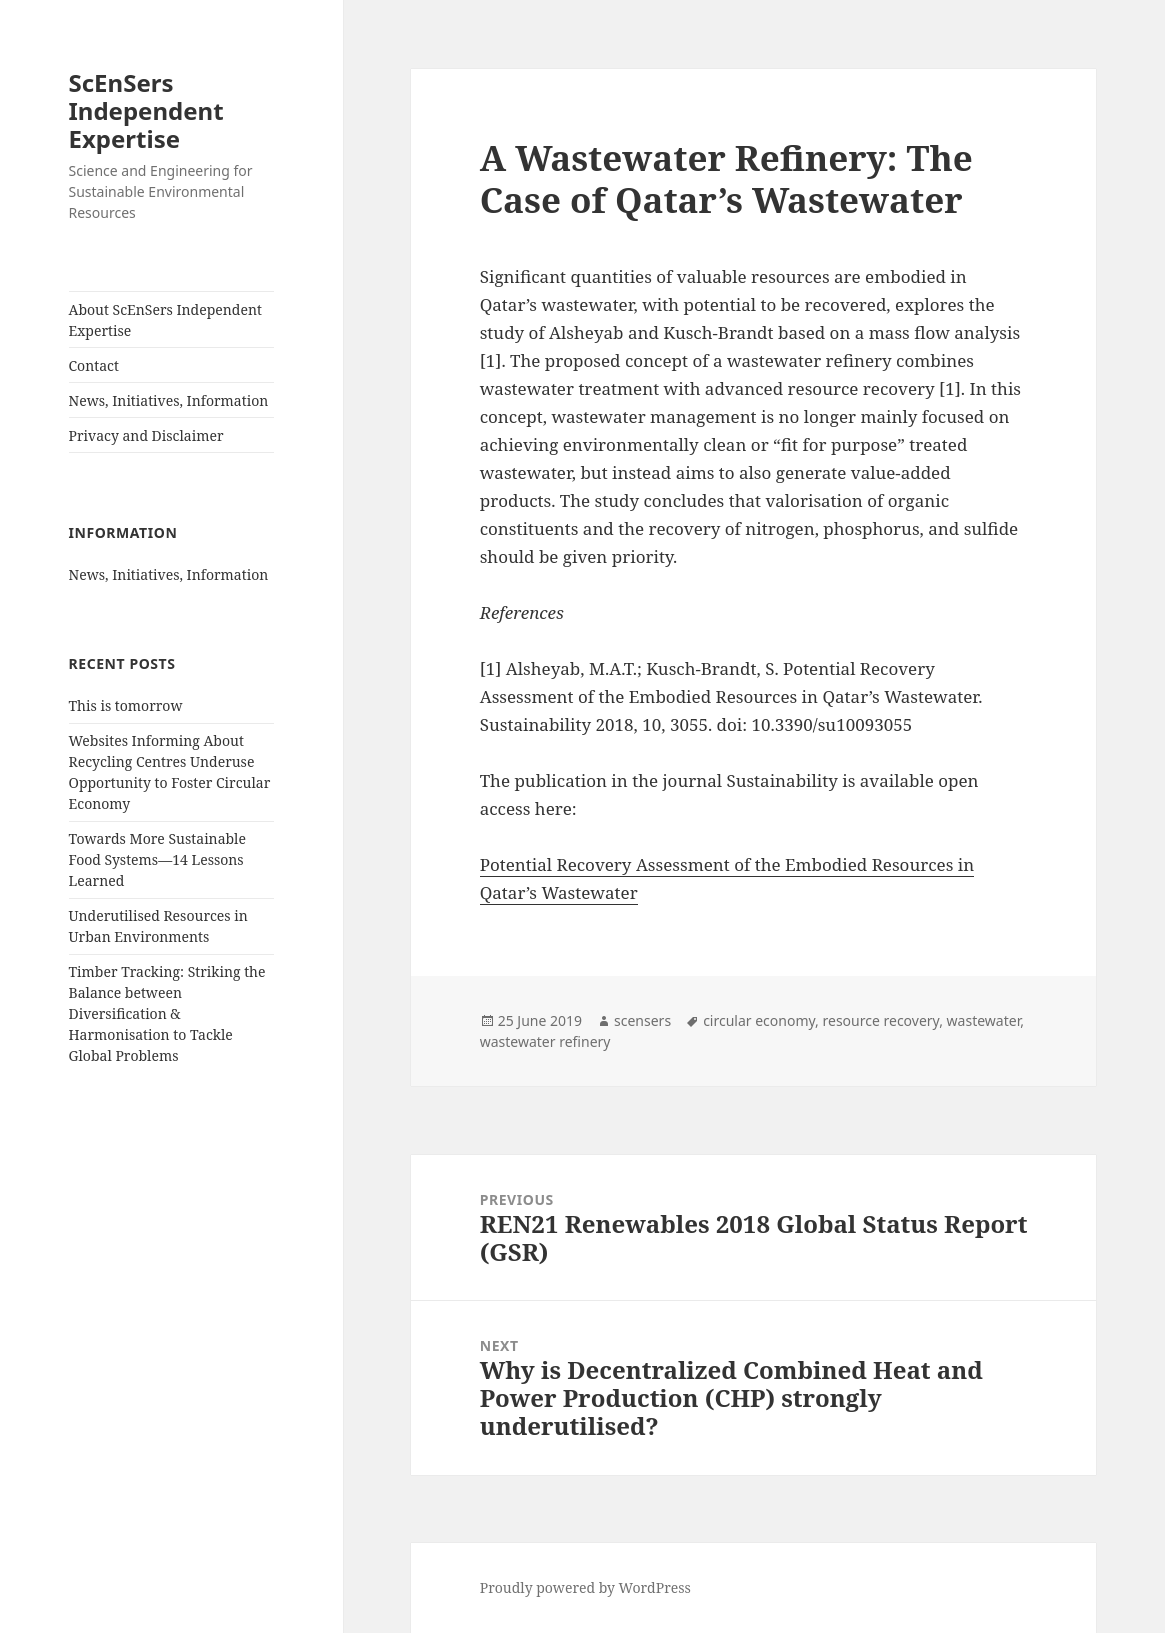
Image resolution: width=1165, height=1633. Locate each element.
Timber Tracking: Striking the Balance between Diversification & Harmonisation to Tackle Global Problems (167, 1013)
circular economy (759, 1020)
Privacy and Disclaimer (146, 435)
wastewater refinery (545, 1041)
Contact (94, 365)
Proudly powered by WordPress (585, 1587)
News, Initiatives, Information (169, 400)
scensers (642, 1020)
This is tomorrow (126, 705)
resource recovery (881, 1020)
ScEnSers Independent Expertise (146, 110)
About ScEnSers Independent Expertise (165, 320)
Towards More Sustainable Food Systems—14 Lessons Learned (157, 859)
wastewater (984, 1020)
